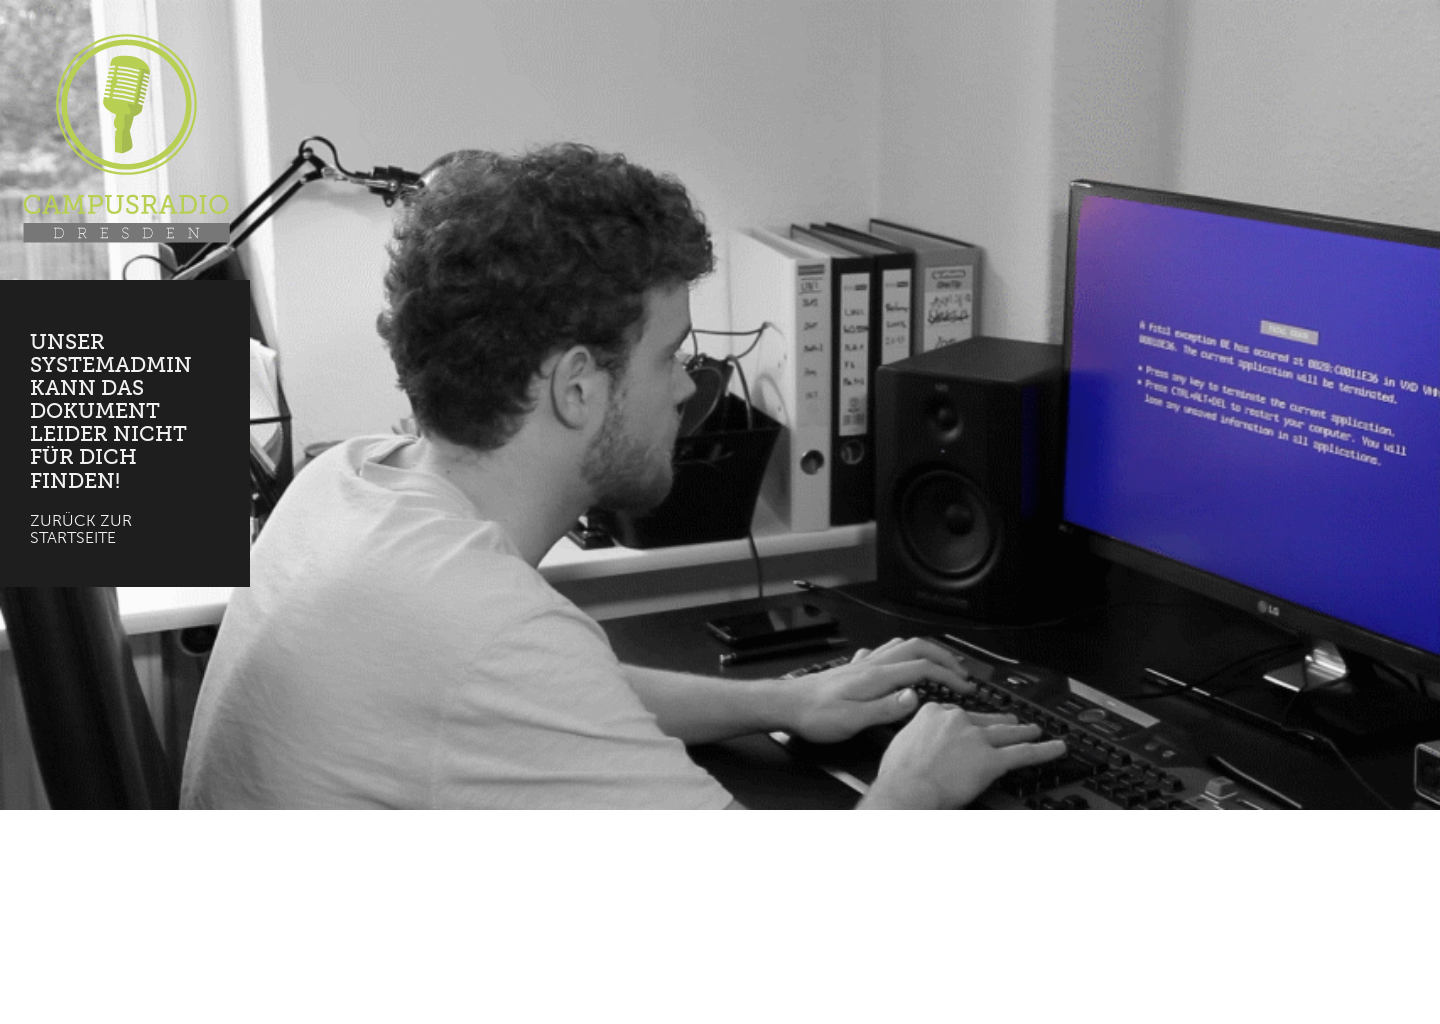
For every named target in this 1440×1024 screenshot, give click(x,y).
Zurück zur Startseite (81, 529)
